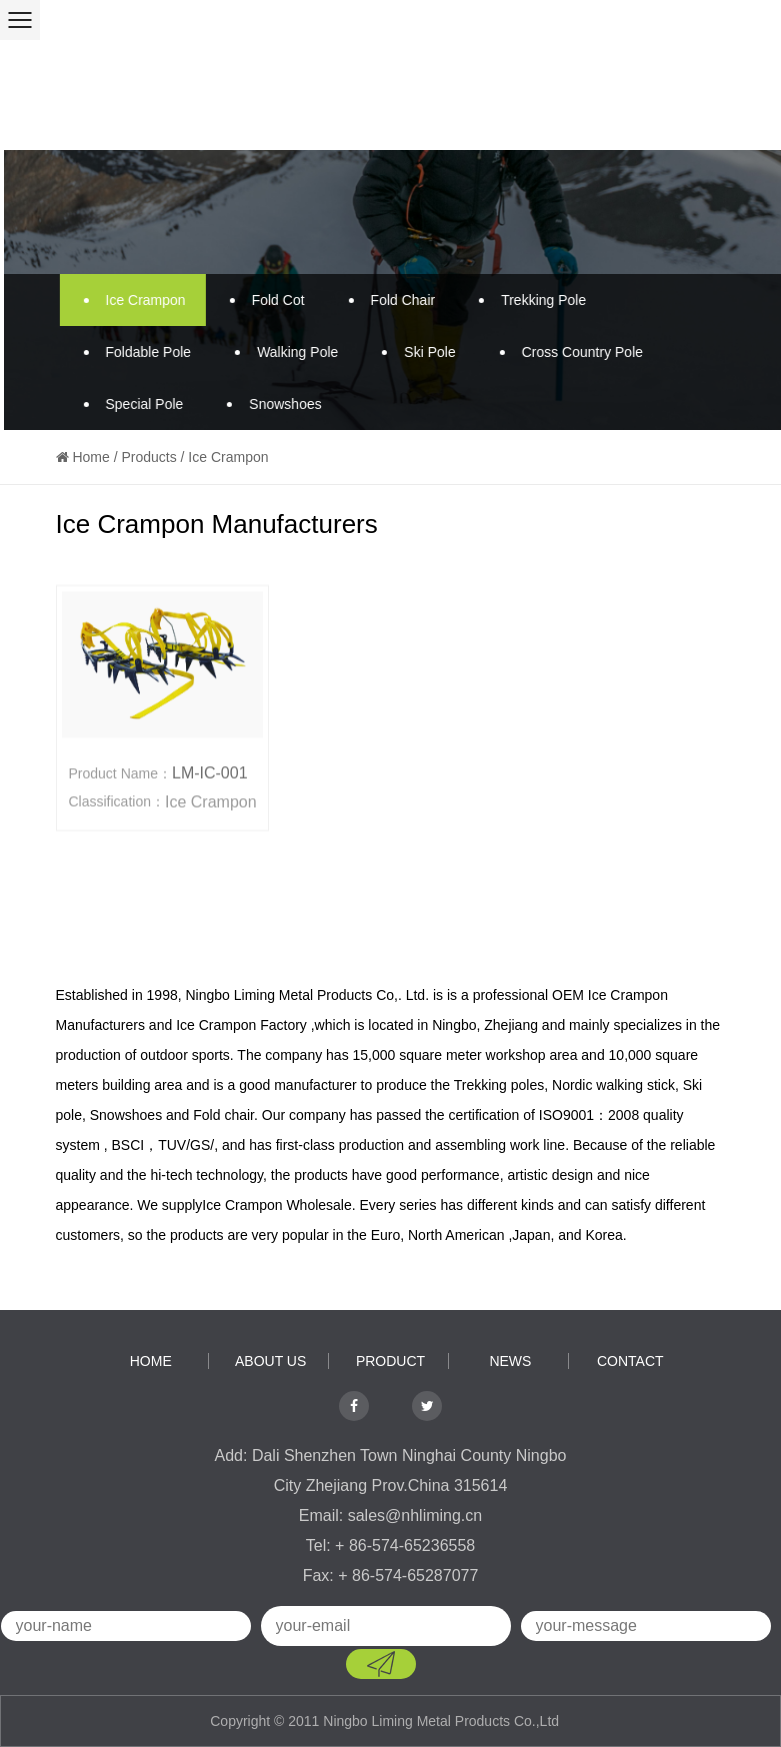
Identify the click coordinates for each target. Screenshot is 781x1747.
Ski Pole (415, 352)
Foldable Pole (135, 352)
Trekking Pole (529, 300)
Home (90, 457)
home (151, 1361)
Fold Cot (264, 300)
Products (148, 457)
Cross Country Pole (568, 352)
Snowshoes (271, 404)
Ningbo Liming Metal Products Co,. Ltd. (307, 995)
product (390, 1361)
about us (270, 1361)
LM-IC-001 (210, 773)
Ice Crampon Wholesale (276, 1205)
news (510, 1361)
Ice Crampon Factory (241, 1025)
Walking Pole (283, 352)
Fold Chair (389, 300)
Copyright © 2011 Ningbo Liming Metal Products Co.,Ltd (386, 1721)
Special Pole (131, 404)
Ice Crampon (132, 300)
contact (630, 1361)
